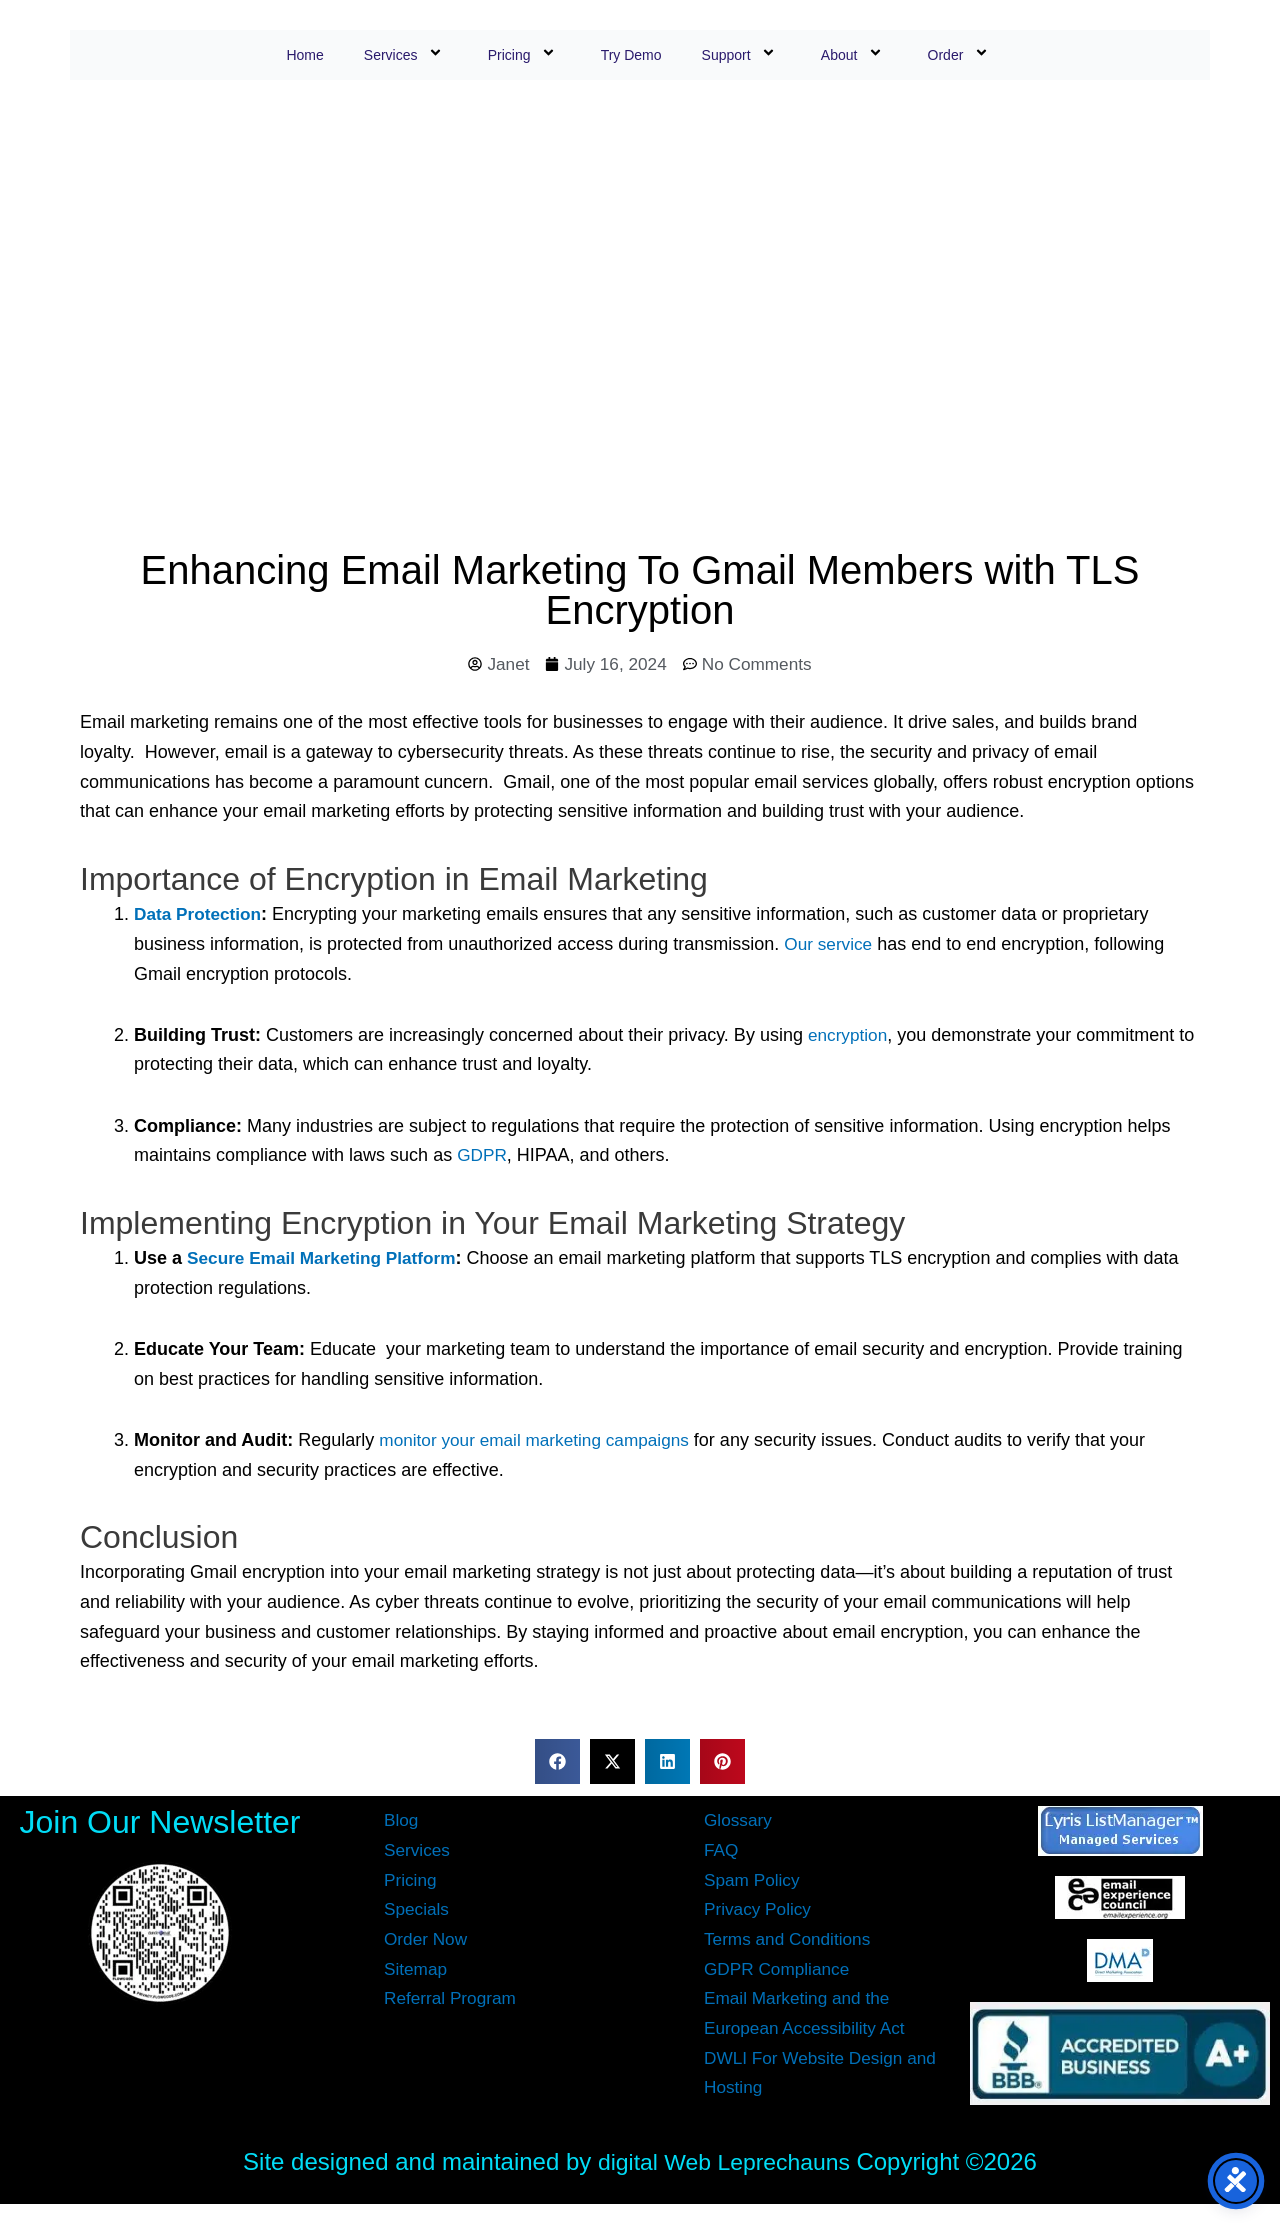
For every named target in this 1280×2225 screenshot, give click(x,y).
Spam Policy (754, 1881)
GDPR (483, 1157)
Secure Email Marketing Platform (327, 1259)
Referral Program (453, 2000)
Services (406, 54)
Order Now (427, 1940)
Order (961, 54)
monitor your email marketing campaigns (541, 1441)
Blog (402, 1822)
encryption (849, 1036)
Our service (830, 945)
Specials (418, 1911)
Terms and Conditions (791, 1940)
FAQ (722, 1851)
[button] (557, 1762)
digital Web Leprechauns (727, 2162)
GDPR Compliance (780, 1970)
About (854, 54)
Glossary (739, 1822)
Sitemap (417, 1970)
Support (741, 54)
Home (304, 55)
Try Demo (631, 55)
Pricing (524, 54)
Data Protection (200, 916)
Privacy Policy (760, 1911)
